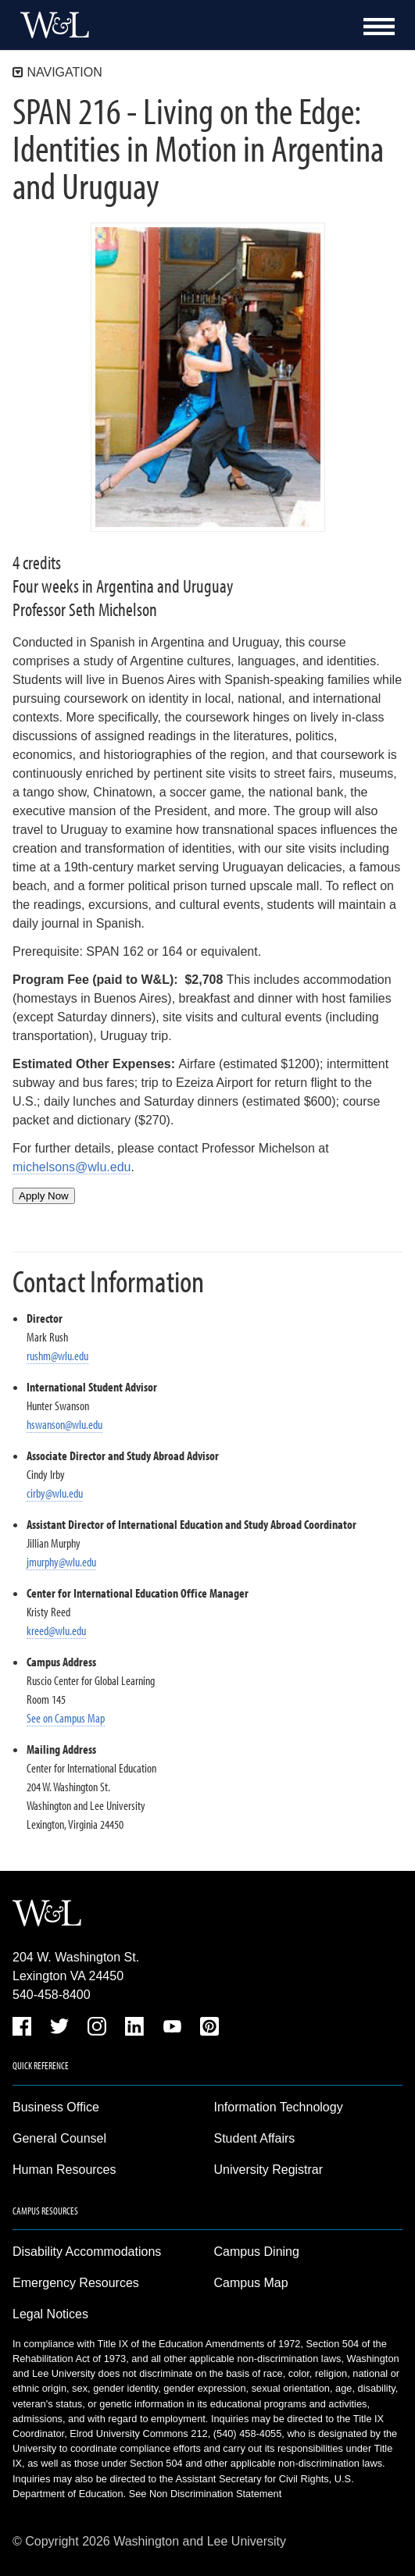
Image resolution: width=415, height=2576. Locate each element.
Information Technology (278, 2107)
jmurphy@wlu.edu (61, 1561)
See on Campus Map (66, 1718)
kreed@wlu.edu (56, 1630)
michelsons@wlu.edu (72, 1167)
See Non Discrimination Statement (205, 2493)
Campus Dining (256, 2251)
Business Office (56, 2107)
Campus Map (251, 2282)
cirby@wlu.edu (55, 1493)
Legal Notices (50, 2314)
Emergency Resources (76, 2282)
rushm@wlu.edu (57, 1355)
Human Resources (64, 2169)
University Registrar (269, 2169)
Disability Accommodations (87, 2251)
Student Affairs (254, 2138)
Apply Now (44, 1196)
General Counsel (59, 2138)
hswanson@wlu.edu (64, 1424)
